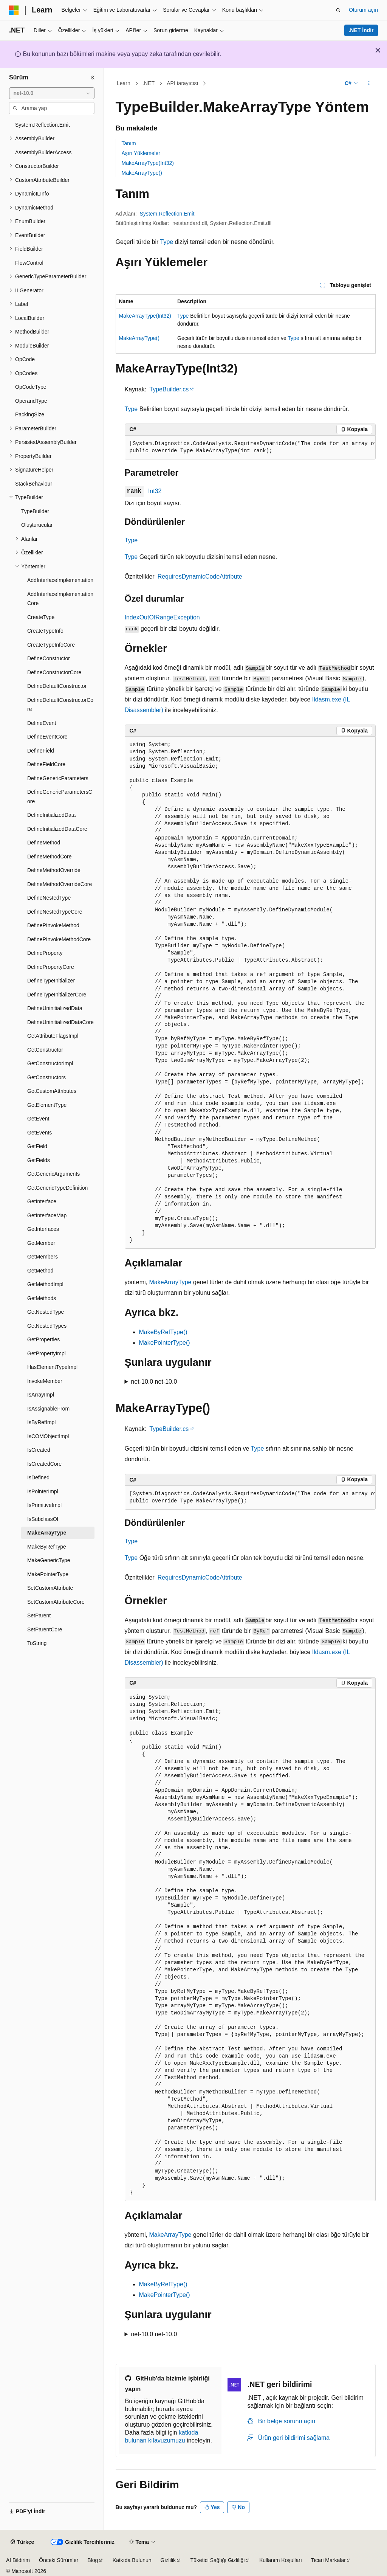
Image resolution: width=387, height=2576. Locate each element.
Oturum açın (363, 10)
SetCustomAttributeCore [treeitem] (56, 1602)
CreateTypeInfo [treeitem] (45, 631)
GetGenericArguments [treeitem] (53, 1174)
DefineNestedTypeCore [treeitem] (54, 912)
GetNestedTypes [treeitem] (47, 1326)
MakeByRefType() (163, 1332)
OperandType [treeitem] (31, 401)
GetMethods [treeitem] (41, 1298)
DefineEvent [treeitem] (41, 723)
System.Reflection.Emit (167, 214)
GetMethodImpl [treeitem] (45, 1284)
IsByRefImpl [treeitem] (41, 1422)
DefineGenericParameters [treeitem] (57, 778)
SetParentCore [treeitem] (44, 1629)
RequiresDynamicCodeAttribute (200, 576)
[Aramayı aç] (338, 10)
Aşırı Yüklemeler (141, 153)
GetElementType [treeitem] (47, 1105)
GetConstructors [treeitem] (46, 1077)
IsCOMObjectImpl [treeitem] (48, 1436)
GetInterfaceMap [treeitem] (47, 1215)
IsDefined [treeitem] (38, 1477)
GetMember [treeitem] (41, 1243)
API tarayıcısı (182, 83)
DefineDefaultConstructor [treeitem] (57, 686)
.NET (148, 83)
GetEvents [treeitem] (39, 1133)
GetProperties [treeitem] (43, 1339)
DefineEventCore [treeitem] (47, 737)
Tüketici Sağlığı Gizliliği (217, 2560)
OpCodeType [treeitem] (30, 387)
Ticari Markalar (328, 2560)
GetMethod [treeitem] (40, 1271)
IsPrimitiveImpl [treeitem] (44, 1505)
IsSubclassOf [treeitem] (42, 1519)
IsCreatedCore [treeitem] (44, 1464)
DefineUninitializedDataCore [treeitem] (60, 1022)
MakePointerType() (164, 1342)
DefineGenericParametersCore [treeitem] (59, 796)
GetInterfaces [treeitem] (43, 1229)
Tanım (129, 143)
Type (166, 242)
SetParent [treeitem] (39, 1615)
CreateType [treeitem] (40, 617)
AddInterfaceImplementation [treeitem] (60, 580)
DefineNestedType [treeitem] (49, 898)
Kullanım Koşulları (280, 2560)
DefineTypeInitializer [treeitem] (51, 981)
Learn (123, 83)
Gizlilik (168, 2560)
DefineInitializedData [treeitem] (51, 815)
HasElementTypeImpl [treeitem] (52, 1367)
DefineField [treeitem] (40, 751)
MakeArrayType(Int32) (148, 163)
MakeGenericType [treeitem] (48, 1560)
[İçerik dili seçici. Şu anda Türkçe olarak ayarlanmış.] (22, 2542)
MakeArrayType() (142, 173)
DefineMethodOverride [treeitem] (53, 870)
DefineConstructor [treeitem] (48, 658)
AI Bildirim (18, 2560)
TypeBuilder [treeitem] (35, 511)
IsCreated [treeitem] (38, 1450)
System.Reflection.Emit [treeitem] (42, 125)
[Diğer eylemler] (368, 84)
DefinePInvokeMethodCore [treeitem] (59, 939)
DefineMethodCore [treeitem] (49, 856)
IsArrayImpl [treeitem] (40, 1395)
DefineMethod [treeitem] (43, 843)
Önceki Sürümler (58, 2560)
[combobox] (51, 93)
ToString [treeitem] (36, 1643)
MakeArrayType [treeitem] (46, 1533)
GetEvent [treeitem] (38, 1119)
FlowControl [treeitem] (29, 263)
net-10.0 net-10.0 (154, 1381)
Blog (92, 2560)
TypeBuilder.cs (169, 389)
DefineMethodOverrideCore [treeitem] (59, 884)
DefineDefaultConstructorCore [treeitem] (60, 704)
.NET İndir (360, 30)
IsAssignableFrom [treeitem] (48, 1409)
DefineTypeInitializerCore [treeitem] (56, 995)
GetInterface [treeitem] (41, 1201)
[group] (250, 447)
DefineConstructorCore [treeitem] (54, 672)
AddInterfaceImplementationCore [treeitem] (60, 599)
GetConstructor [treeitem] (45, 1050)
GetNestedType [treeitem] (45, 1312)
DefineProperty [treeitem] (44, 953)
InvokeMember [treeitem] (44, 1381)
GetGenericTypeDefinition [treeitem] (57, 1188)
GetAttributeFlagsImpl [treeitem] (52, 1036)
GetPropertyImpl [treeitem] (46, 1353)
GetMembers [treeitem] (42, 1257)
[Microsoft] (14, 10)
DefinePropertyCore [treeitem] (50, 967)
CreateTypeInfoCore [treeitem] (51, 645)
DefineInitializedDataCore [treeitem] (57, 829)
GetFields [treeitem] (38, 1160)
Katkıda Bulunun (132, 2560)
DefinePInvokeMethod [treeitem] (53, 925)
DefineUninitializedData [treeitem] (54, 1008)
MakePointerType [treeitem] (47, 1574)
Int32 (155, 491)
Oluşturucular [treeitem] (37, 525)
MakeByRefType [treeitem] (46, 1547)
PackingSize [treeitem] (29, 414)
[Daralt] (93, 77)
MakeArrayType (170, 1282)
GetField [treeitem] (37, 1146)
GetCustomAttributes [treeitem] (51, 1091)
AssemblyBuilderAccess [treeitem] (43, 152)
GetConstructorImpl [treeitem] (50, 1063)
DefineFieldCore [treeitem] (46, 764)
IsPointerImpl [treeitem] (42, 1491)
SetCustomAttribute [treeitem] (50, 1588)
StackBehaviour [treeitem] (33, 484)
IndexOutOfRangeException (162, 617)
